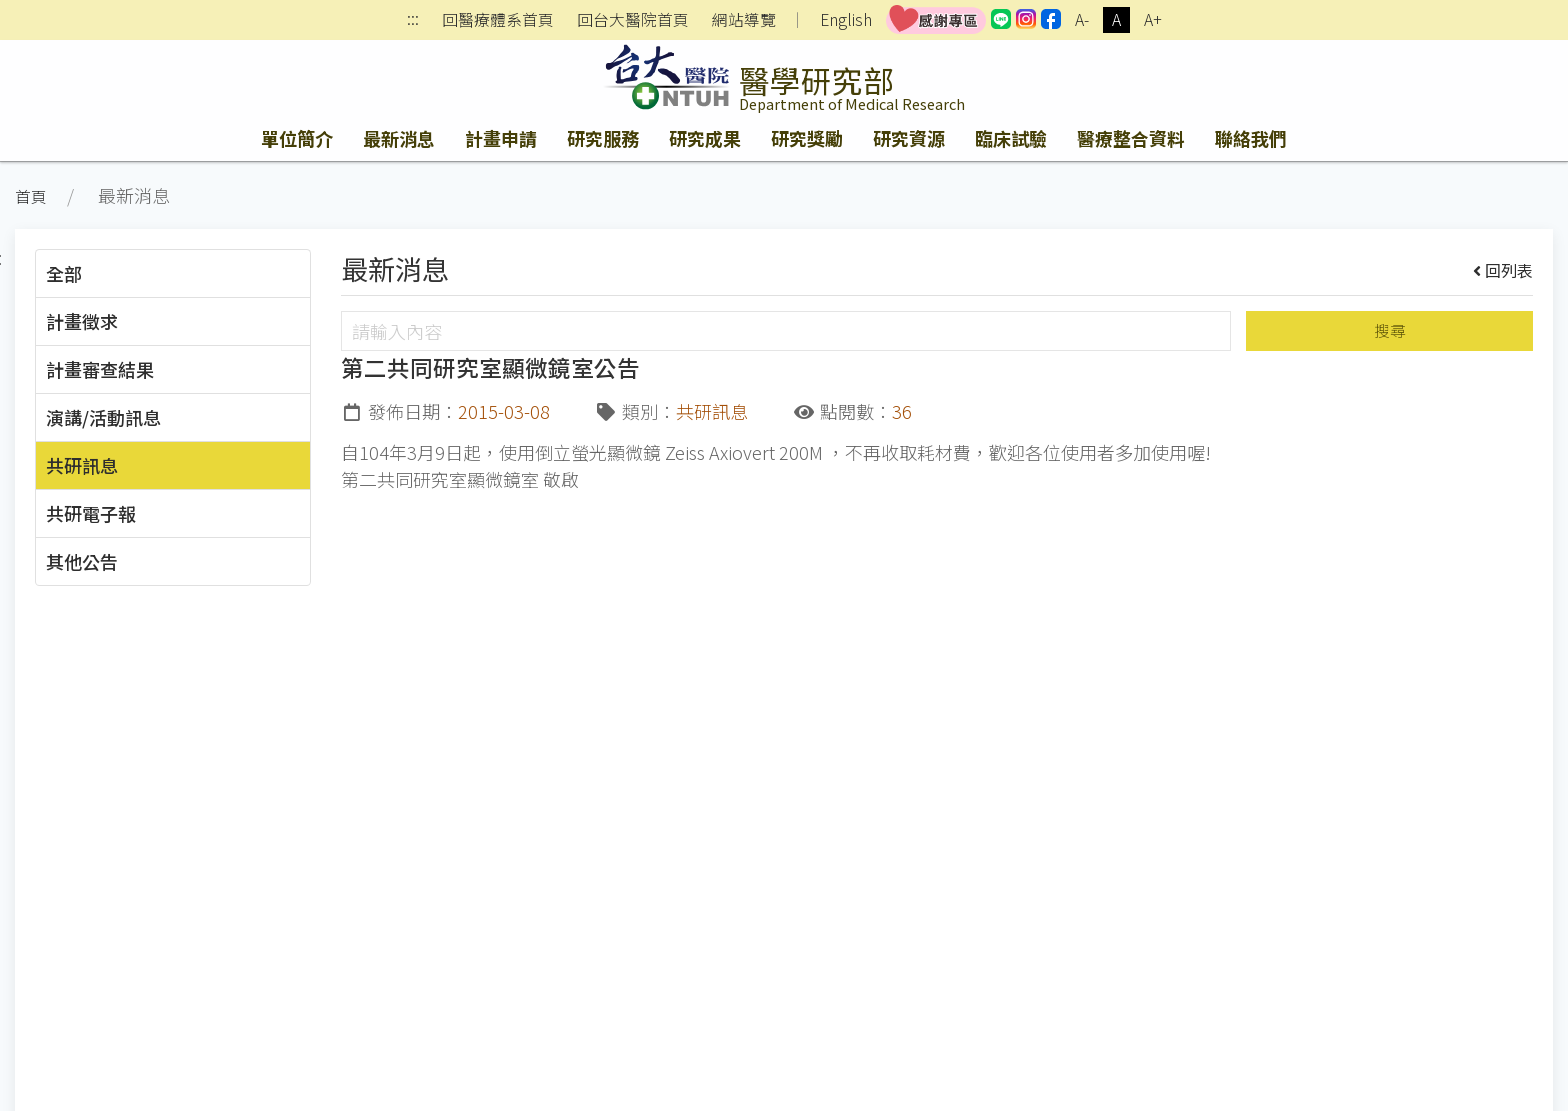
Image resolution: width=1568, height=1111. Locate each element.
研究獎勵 (807, 138)
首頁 (31, 196)
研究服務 (603, 138)
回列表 (1503, 270)
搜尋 (1390, 330)
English (846, 19)
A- (1082, 19)
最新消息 (399, 138)
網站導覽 (744, 20)
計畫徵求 (82, 321)
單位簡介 (297, 138)
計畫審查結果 (100, 369)
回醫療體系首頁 (498, 20)
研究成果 (705, 138)
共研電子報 (91, 513)
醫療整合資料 (1131, 138)
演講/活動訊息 (103, 417)
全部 (64, 273)
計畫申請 (501, 138)
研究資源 (909, 138)
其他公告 (82, 561)
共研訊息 (82, 465)
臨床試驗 (1011, 138)
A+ (1153, 19)
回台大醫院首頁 (633, 20)
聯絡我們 (1251, 138)
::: (413, 20)
